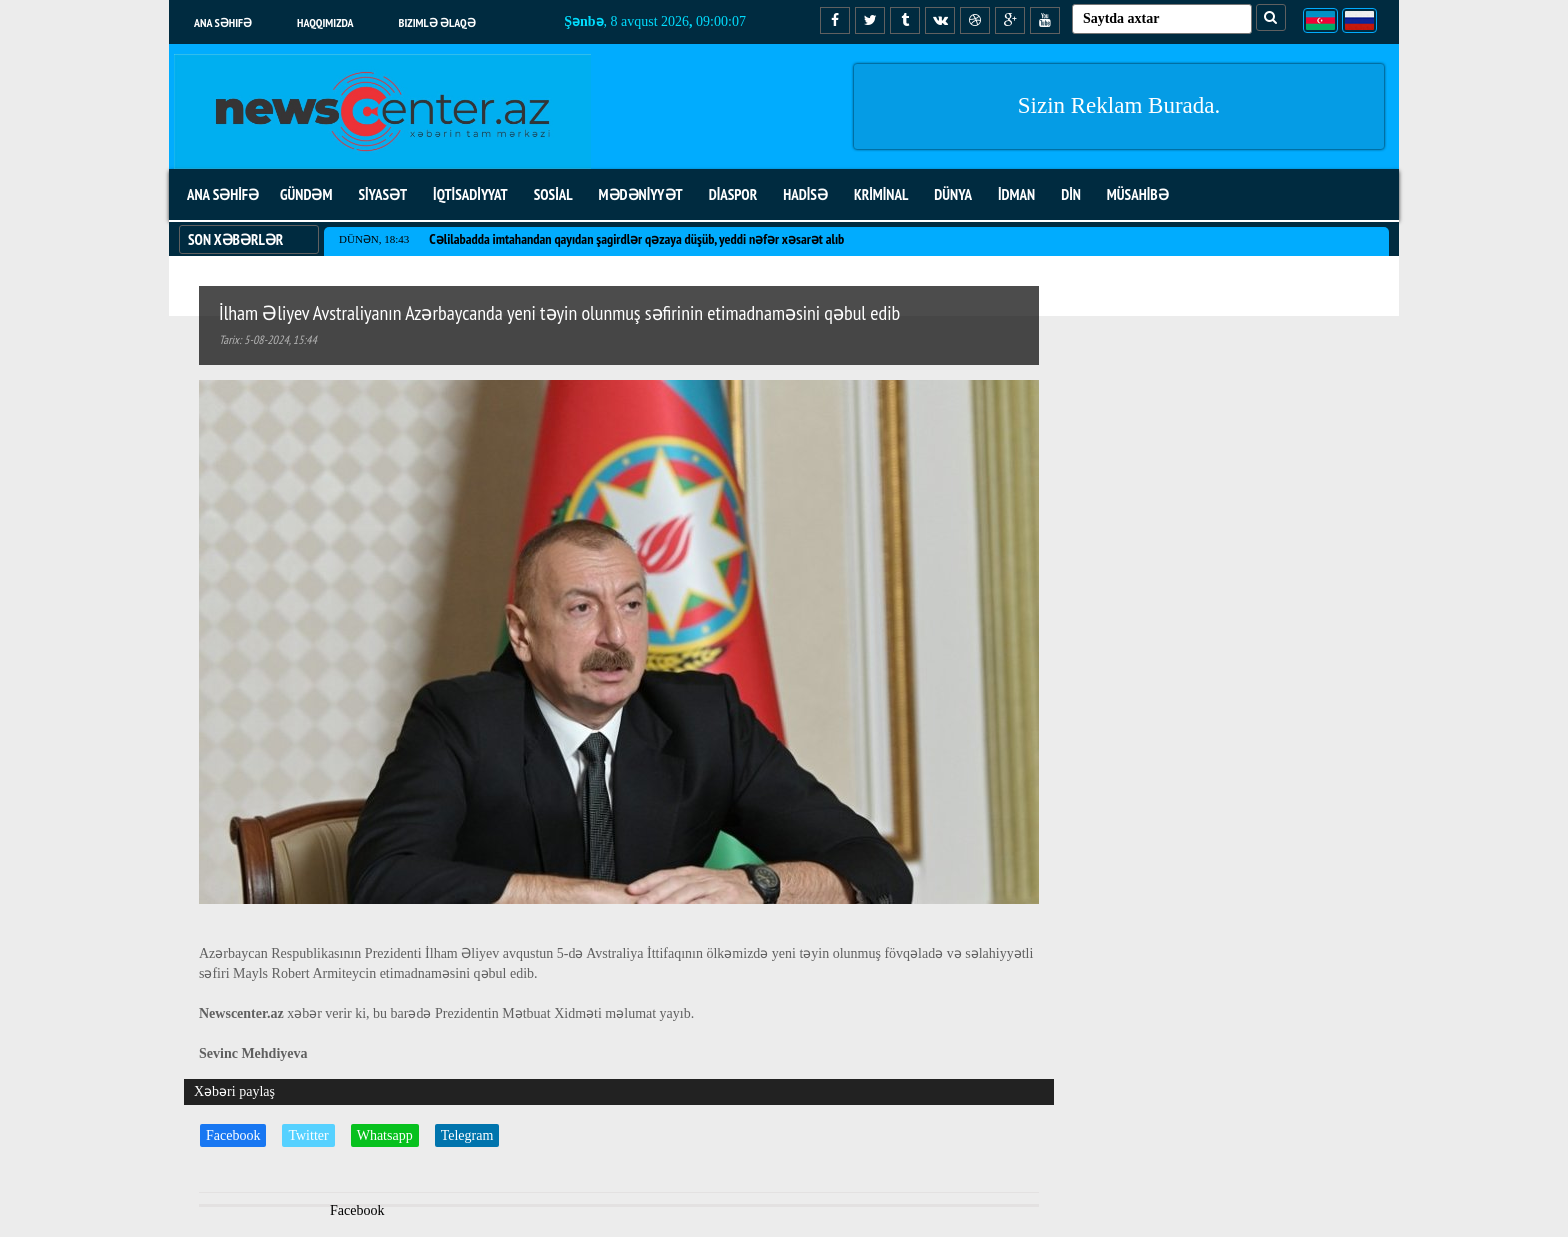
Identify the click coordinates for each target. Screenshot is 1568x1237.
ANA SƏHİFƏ (223, 194)
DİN (1071, 194)
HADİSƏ (805, 194)
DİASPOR (733, 194)
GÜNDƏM (306, 194)
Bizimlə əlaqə (437, 22)
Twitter (308, 1135)
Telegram (467, 1135)
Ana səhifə (223, 22)
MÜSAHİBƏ (1138, 194)
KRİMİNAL (881, 194)
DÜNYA (953, 194)
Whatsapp (385, 1135)
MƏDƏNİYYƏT (641, 194)
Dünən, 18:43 (374, 239)
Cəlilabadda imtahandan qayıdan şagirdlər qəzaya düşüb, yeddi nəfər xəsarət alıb (636, 239)
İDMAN (1016, 194)
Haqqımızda (325, 22)
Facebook (233, 1135)
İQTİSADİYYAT (470, 194)
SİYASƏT (382, 194)
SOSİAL (553, 194)
